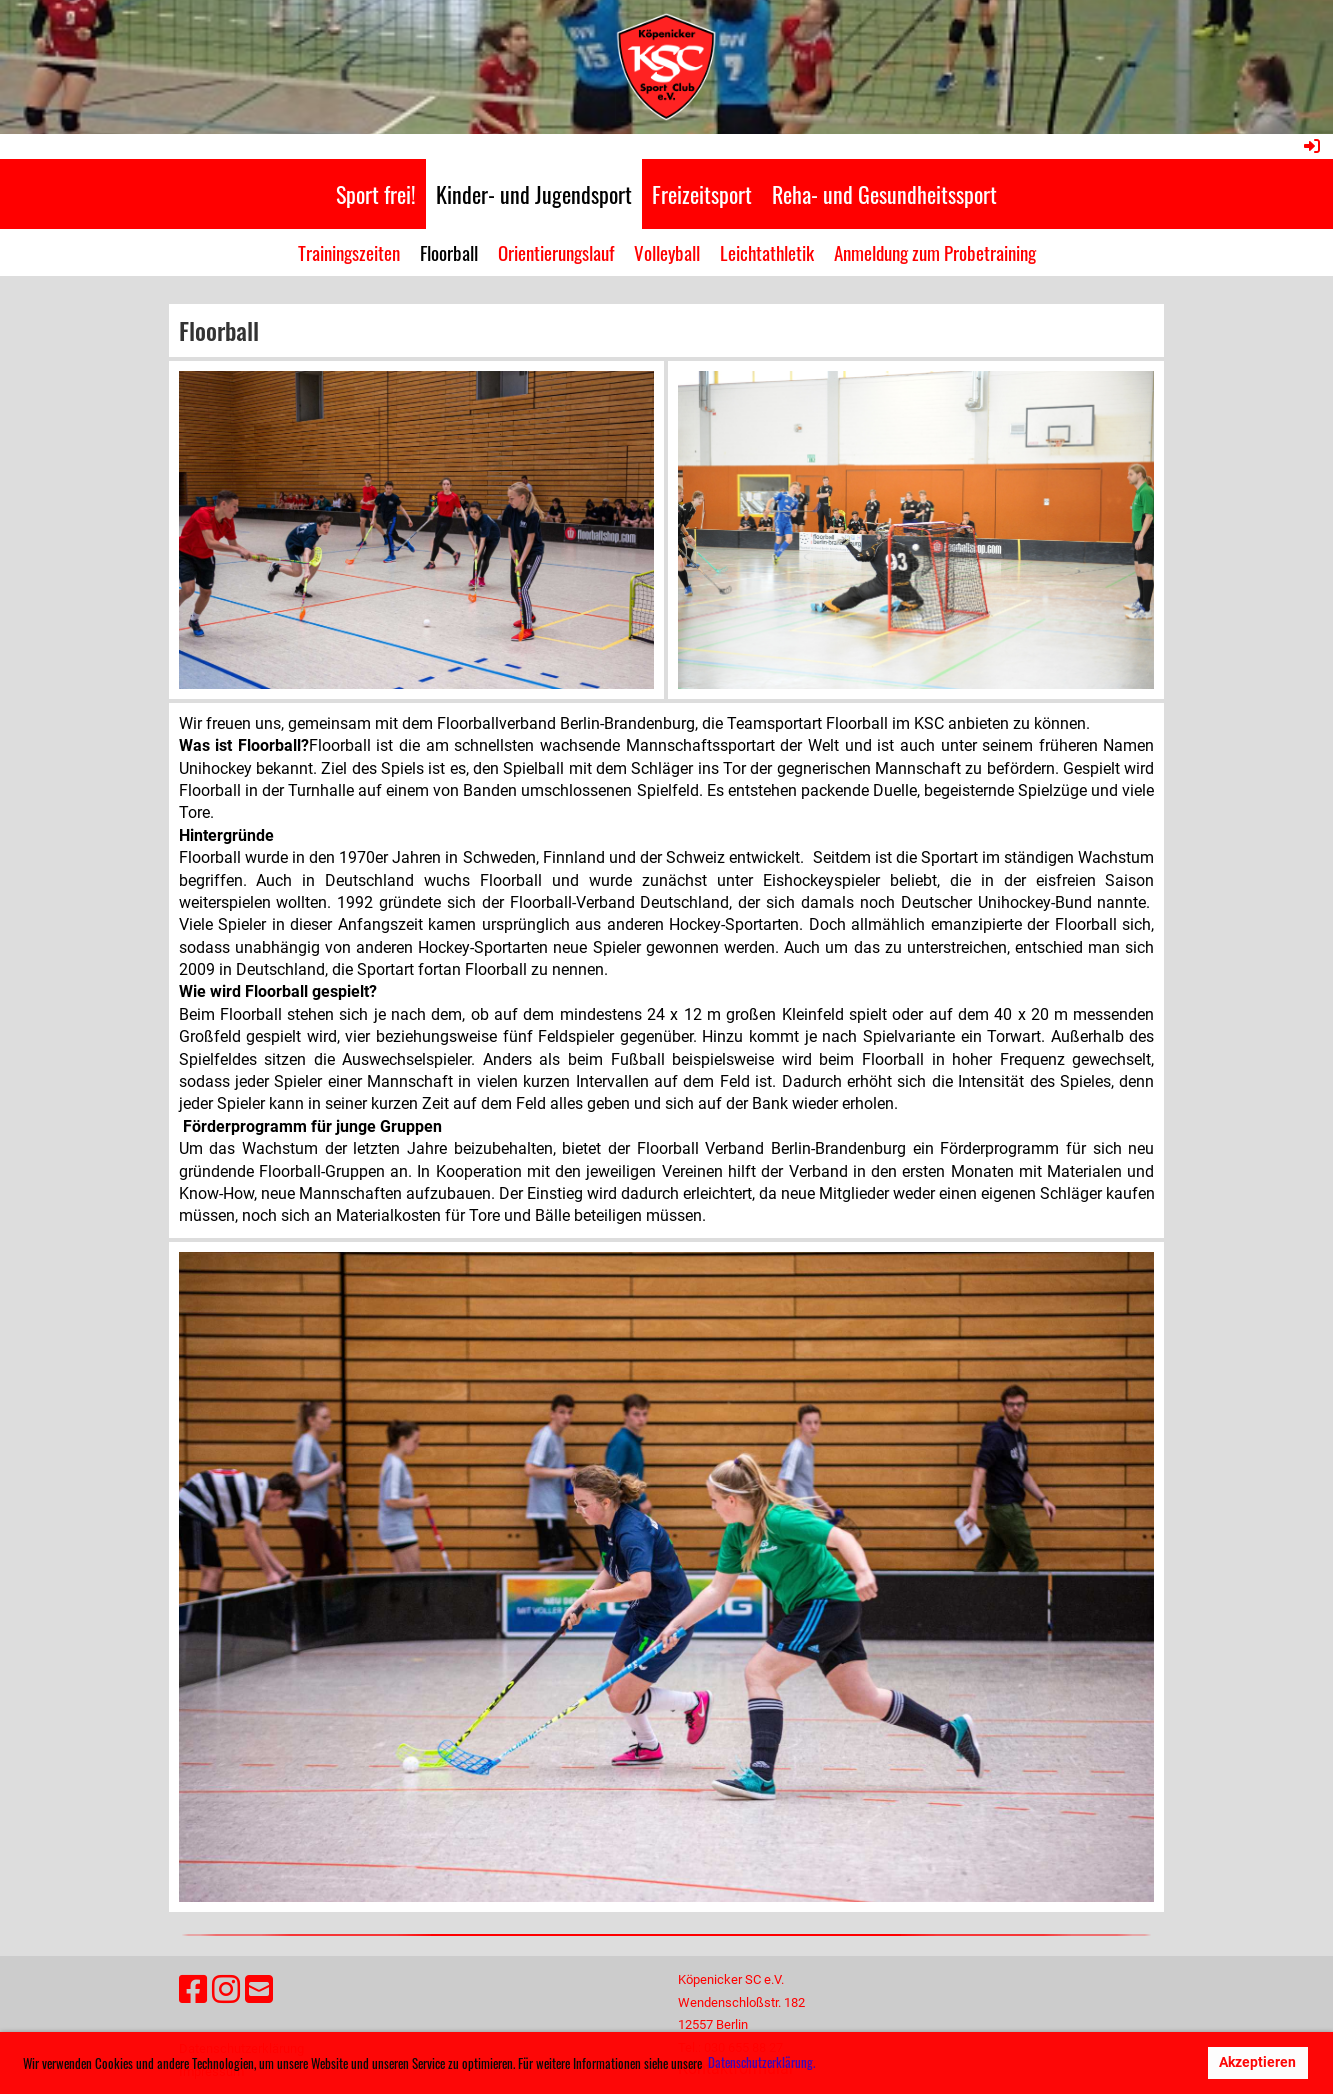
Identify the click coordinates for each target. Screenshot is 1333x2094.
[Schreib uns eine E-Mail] (259, 1990)
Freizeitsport (702, 194)
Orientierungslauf (556, 252)
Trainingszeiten (349, 252)
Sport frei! (376, 194)
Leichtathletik (767, 252)
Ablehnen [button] (1154, 2062)
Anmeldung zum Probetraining (935, 252)
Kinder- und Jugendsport (534, 194)
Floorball (449, 252)
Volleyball (667, 252)
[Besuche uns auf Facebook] (193, 1990)
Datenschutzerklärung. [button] (761, 2062)
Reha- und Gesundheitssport (884, 194)
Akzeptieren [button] (1257, 2062)
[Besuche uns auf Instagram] (226, 1990)
